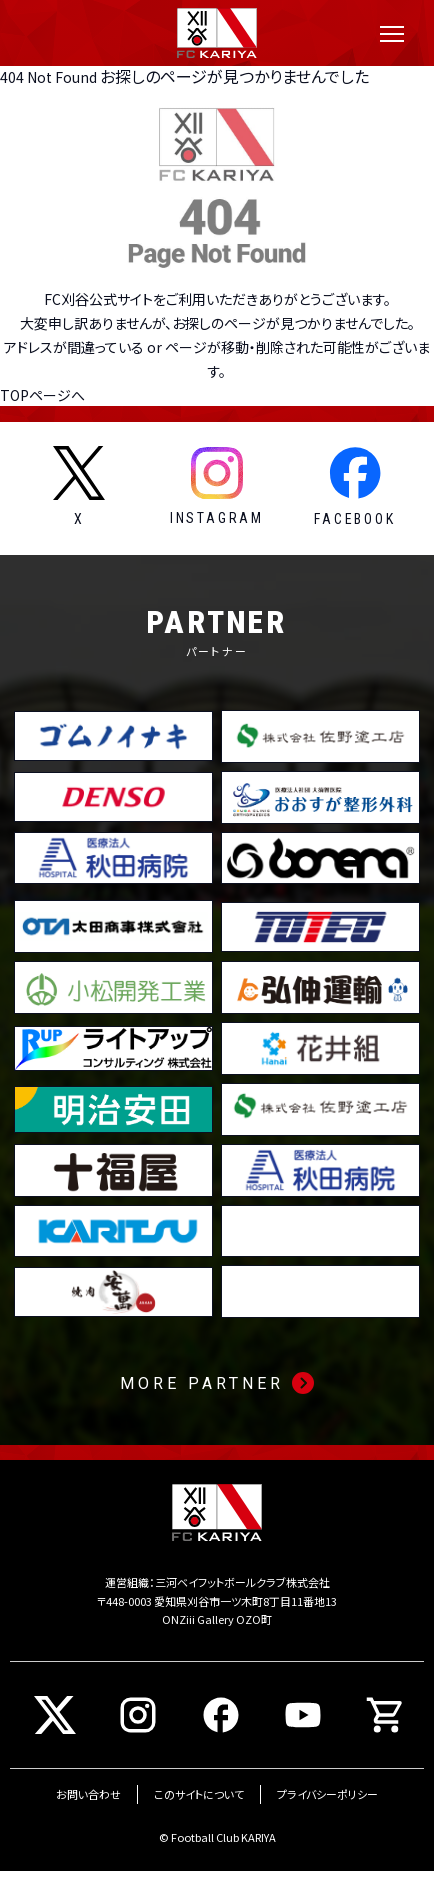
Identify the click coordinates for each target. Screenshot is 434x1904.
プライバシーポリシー (327, 1794)
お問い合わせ (88, 1794)
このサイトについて (199, 1794)
